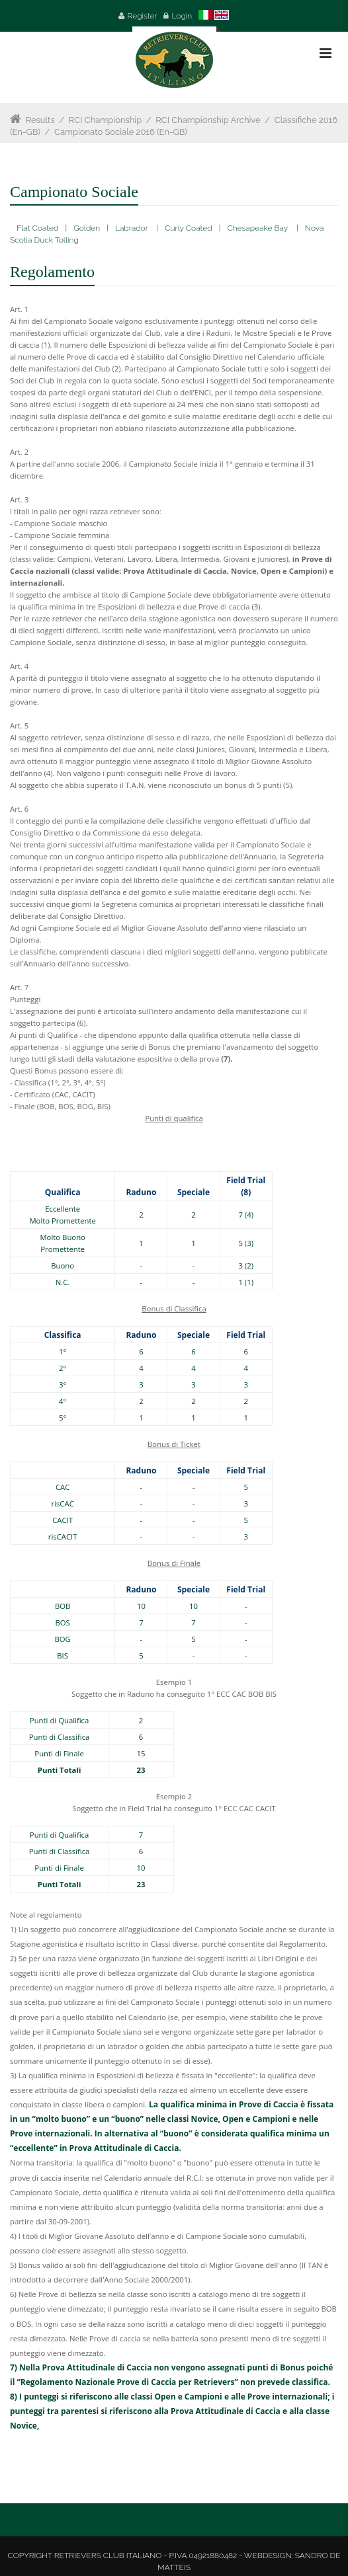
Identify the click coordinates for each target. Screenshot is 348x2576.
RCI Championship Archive (207, 120)
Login (182, 15)
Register (142, 15)
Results (40, 120)
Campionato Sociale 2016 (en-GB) (120, 132)
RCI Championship (105, 120)
